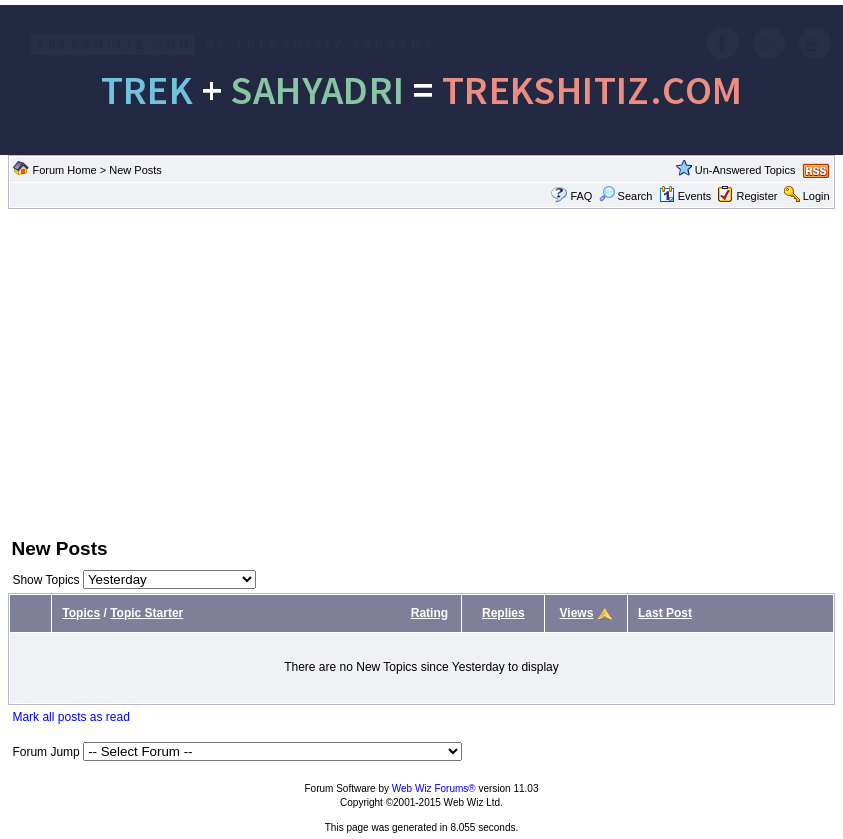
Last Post (665, 613)
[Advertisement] (421, 371)
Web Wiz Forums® (434, 788)
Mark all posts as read (70, 717)
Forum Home (65, 170)
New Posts (135, 170)
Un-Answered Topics (745, 170)
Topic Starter (146, 613)
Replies (503, 613)
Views (577, 613)
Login (816, 196)
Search (626, 196)
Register (756, 196)
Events (685, 196)
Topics (81, 613)
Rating (429, 613)
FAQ (581, 196)
